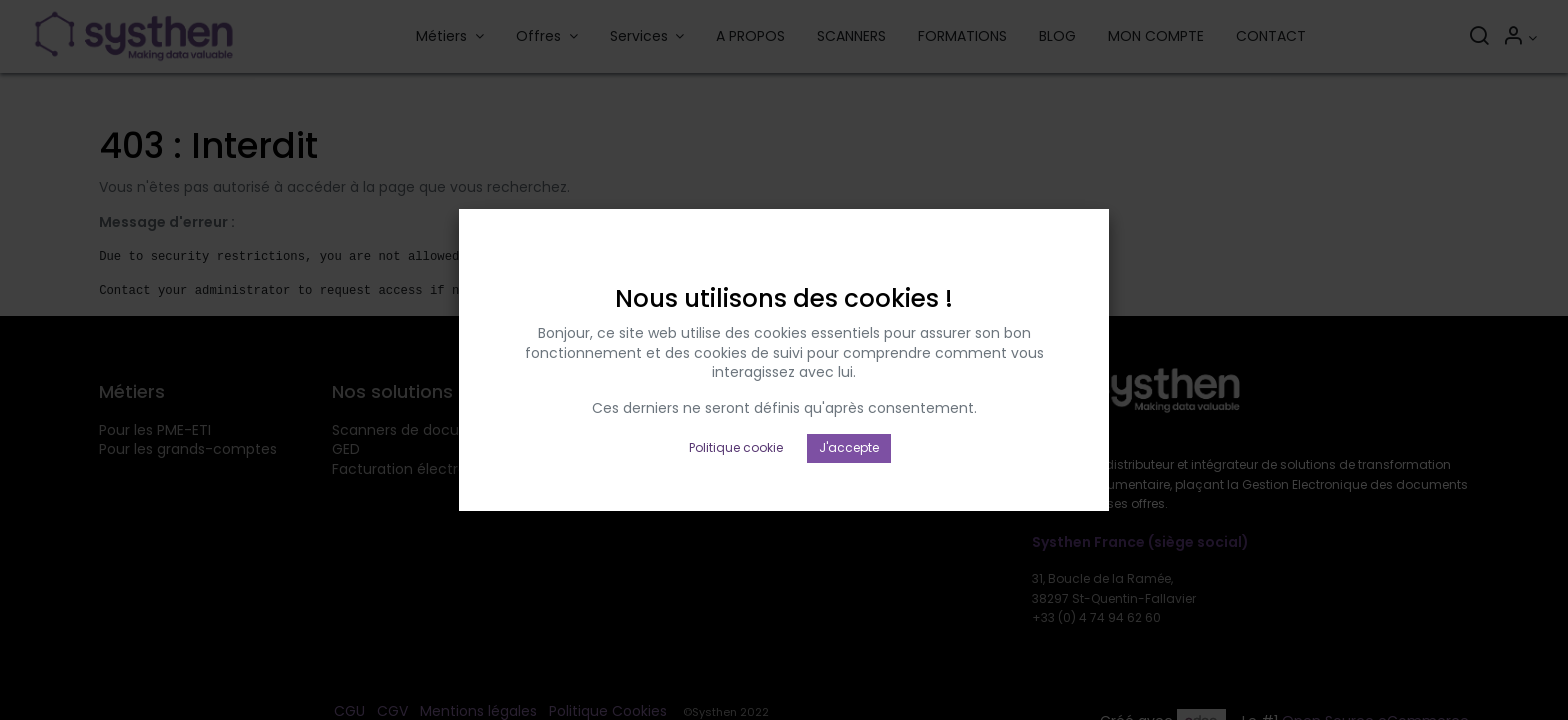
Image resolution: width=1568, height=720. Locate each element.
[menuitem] (750, 37)
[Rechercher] (1479, 38)
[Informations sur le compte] (1519, 38)
